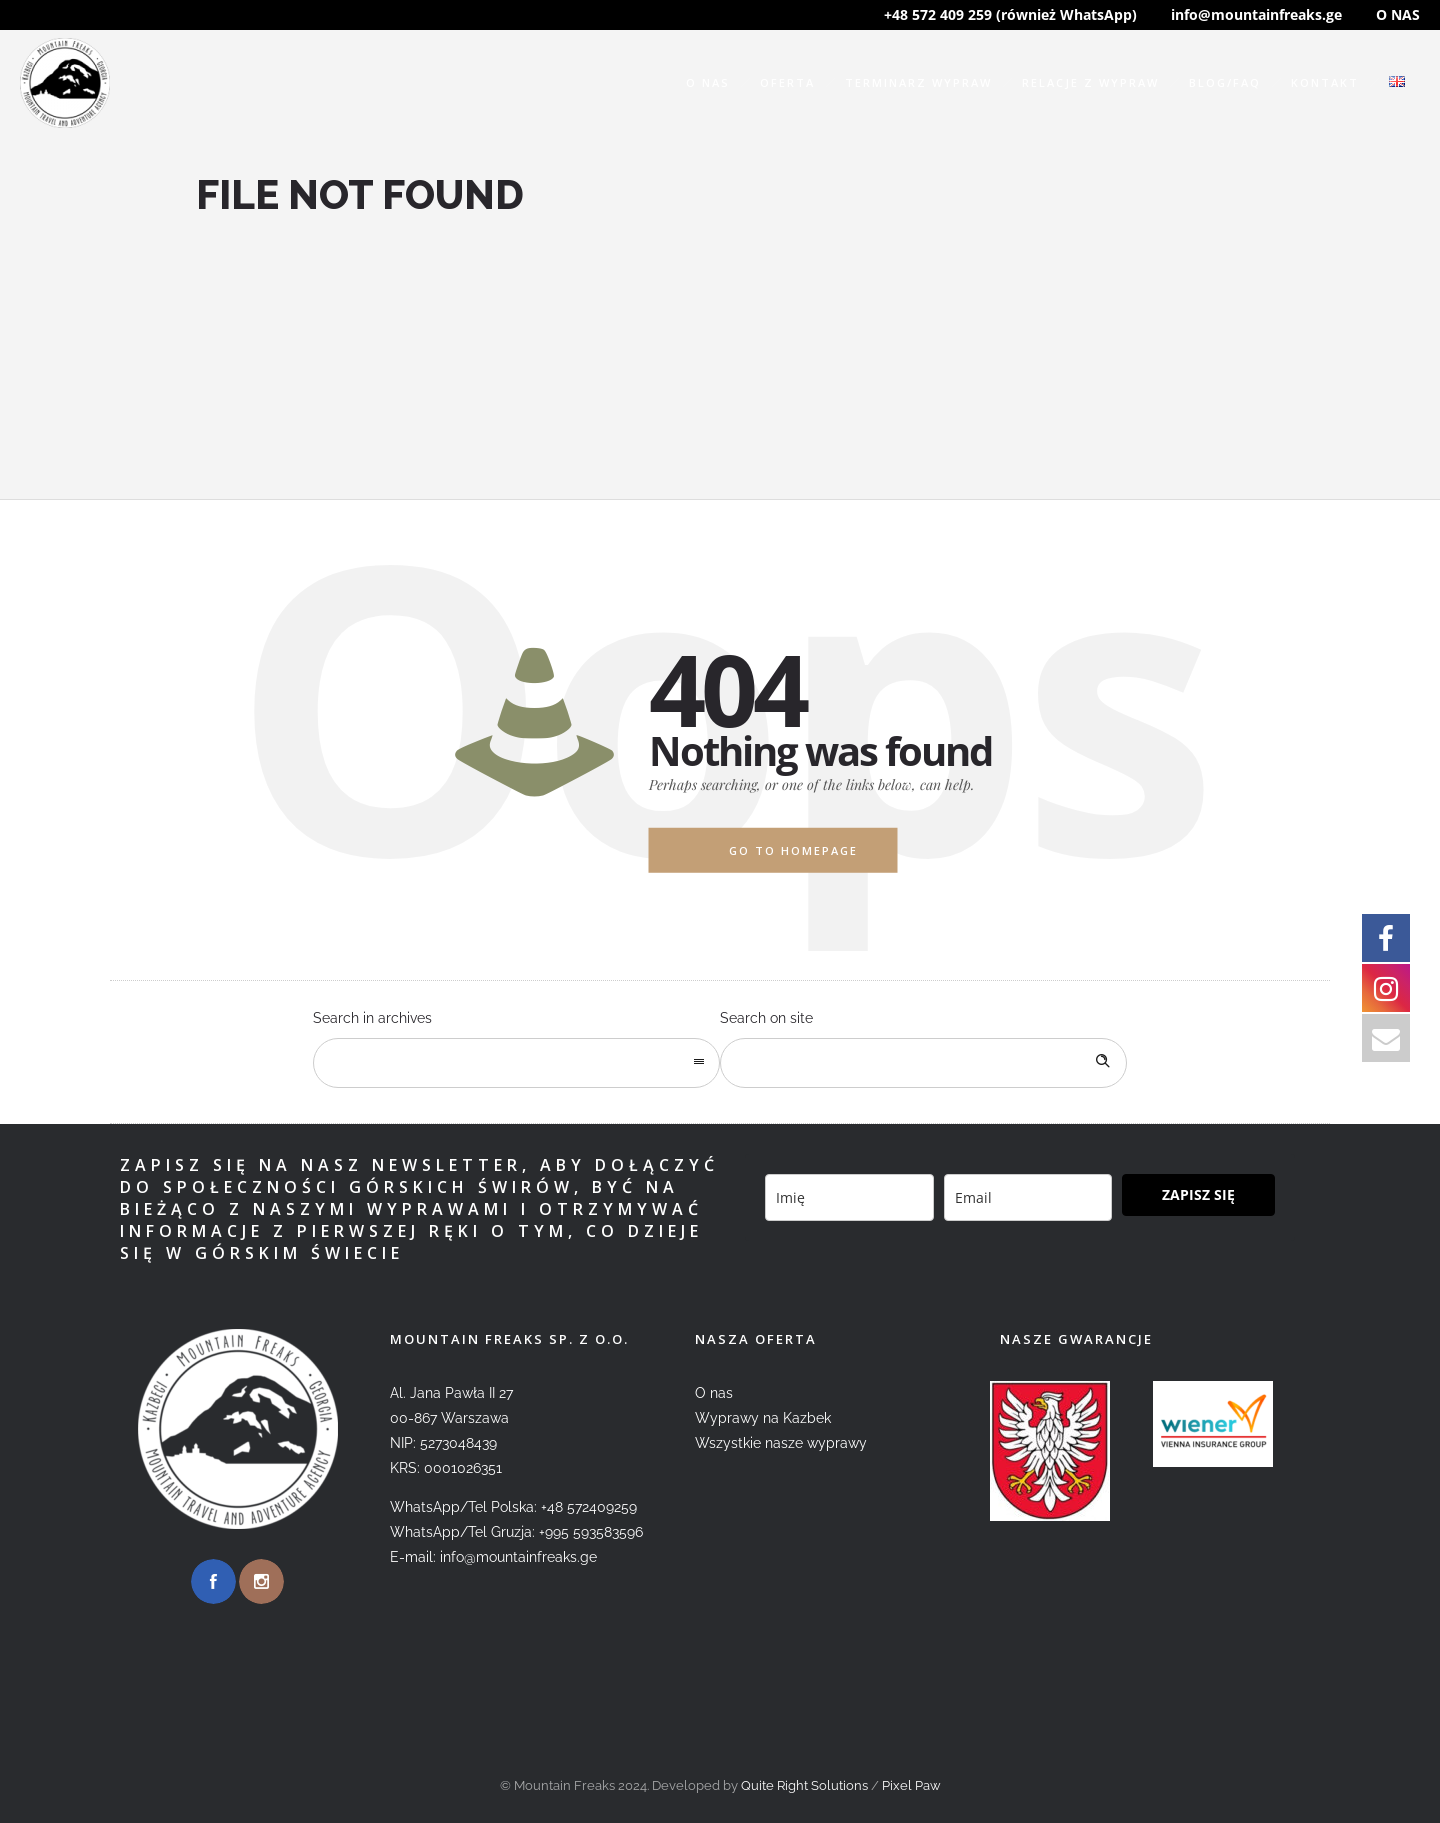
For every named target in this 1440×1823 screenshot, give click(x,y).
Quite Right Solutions (804, 1785)
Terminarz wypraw (918, 82)
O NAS (1398, 14)
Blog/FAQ (1225, 82)
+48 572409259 (589, 1507)
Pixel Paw (911, 1785)
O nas (708, 82)
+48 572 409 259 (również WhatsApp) (1010, 14)
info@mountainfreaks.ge (1256, 14)
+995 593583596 (591, 1532)
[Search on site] (923, 1063)
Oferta (787, 82)
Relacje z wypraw (1090, 82)
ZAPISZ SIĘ (1198, 1194)
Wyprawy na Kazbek (763, 1418)
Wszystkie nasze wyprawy (781, 1443)
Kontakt (1325, 82)
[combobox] (516, 1063)
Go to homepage (793, 850)
